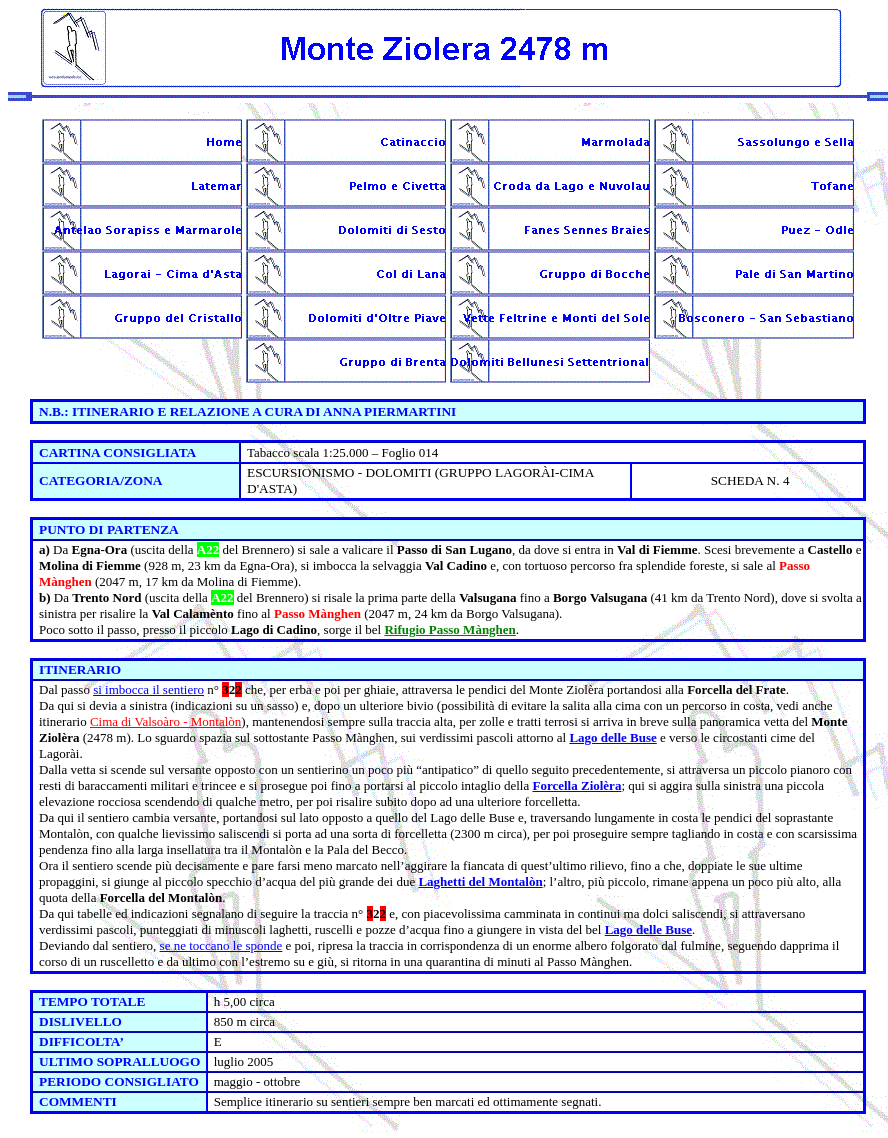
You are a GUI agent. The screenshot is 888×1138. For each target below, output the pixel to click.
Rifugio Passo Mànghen (449, 629)
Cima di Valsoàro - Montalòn (165, 721)
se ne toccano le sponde (221, 945)
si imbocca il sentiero (148, 689)
